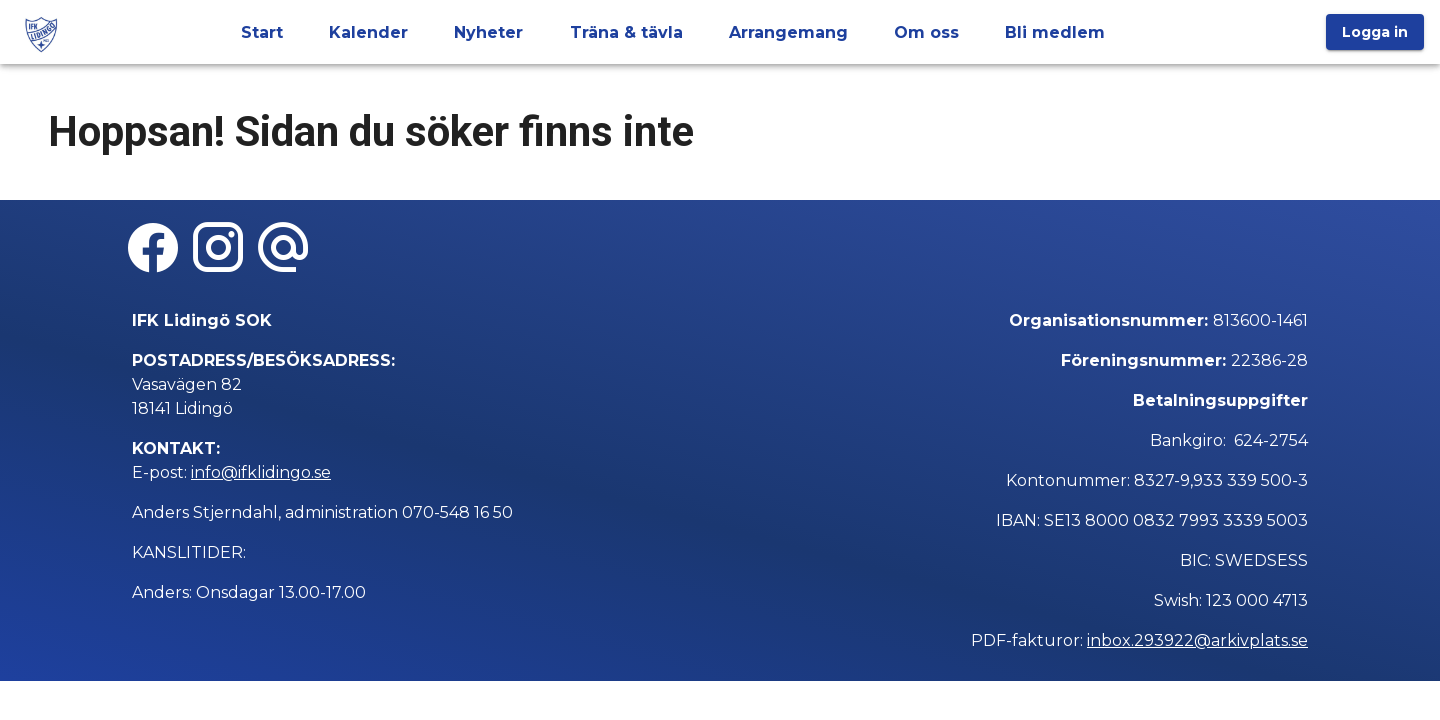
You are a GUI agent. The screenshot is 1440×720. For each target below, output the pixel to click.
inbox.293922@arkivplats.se (1197, 640)
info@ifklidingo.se (261, 472)
